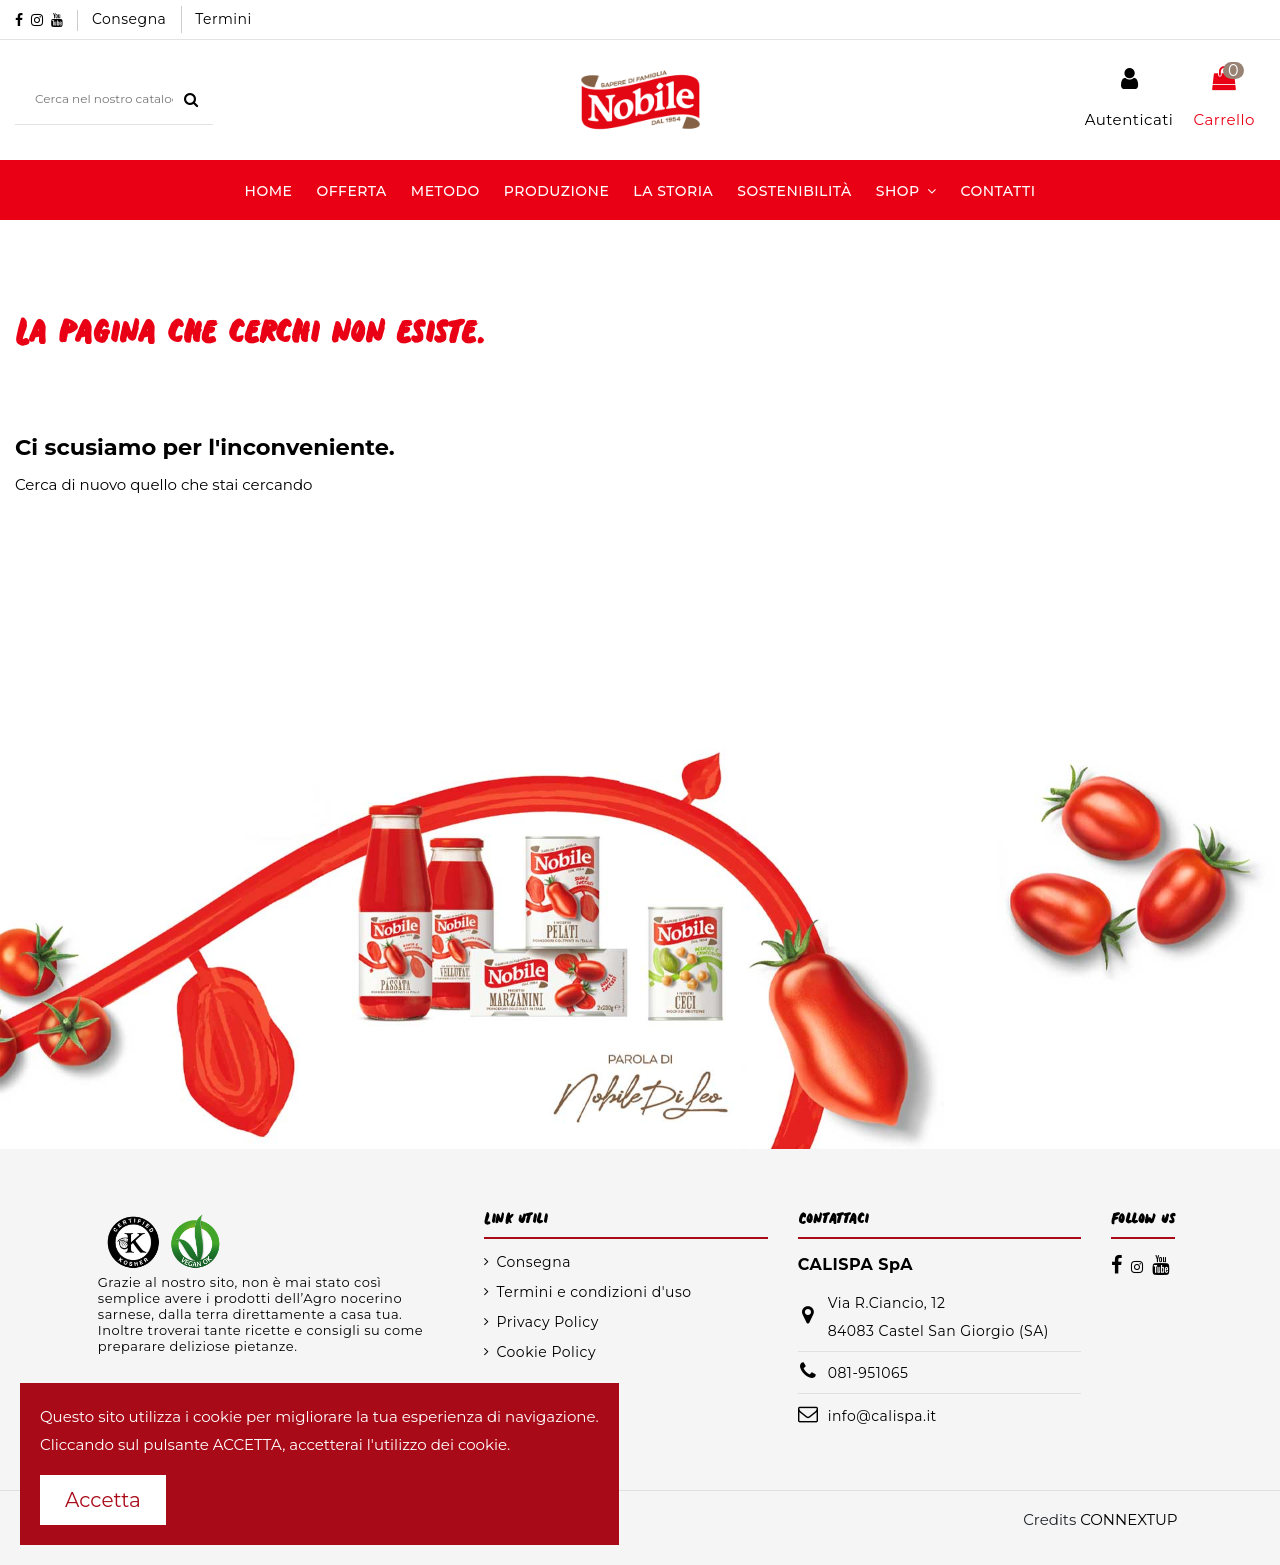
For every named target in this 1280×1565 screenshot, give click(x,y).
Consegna (131, 19)
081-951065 (868, 1373)
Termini (223, 19)
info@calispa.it (882, 1416)
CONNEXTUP (1128, 1519)
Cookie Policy (546, 1352)
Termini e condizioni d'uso (593, 1292)
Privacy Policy (547, 1322)
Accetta (103, 1500)
